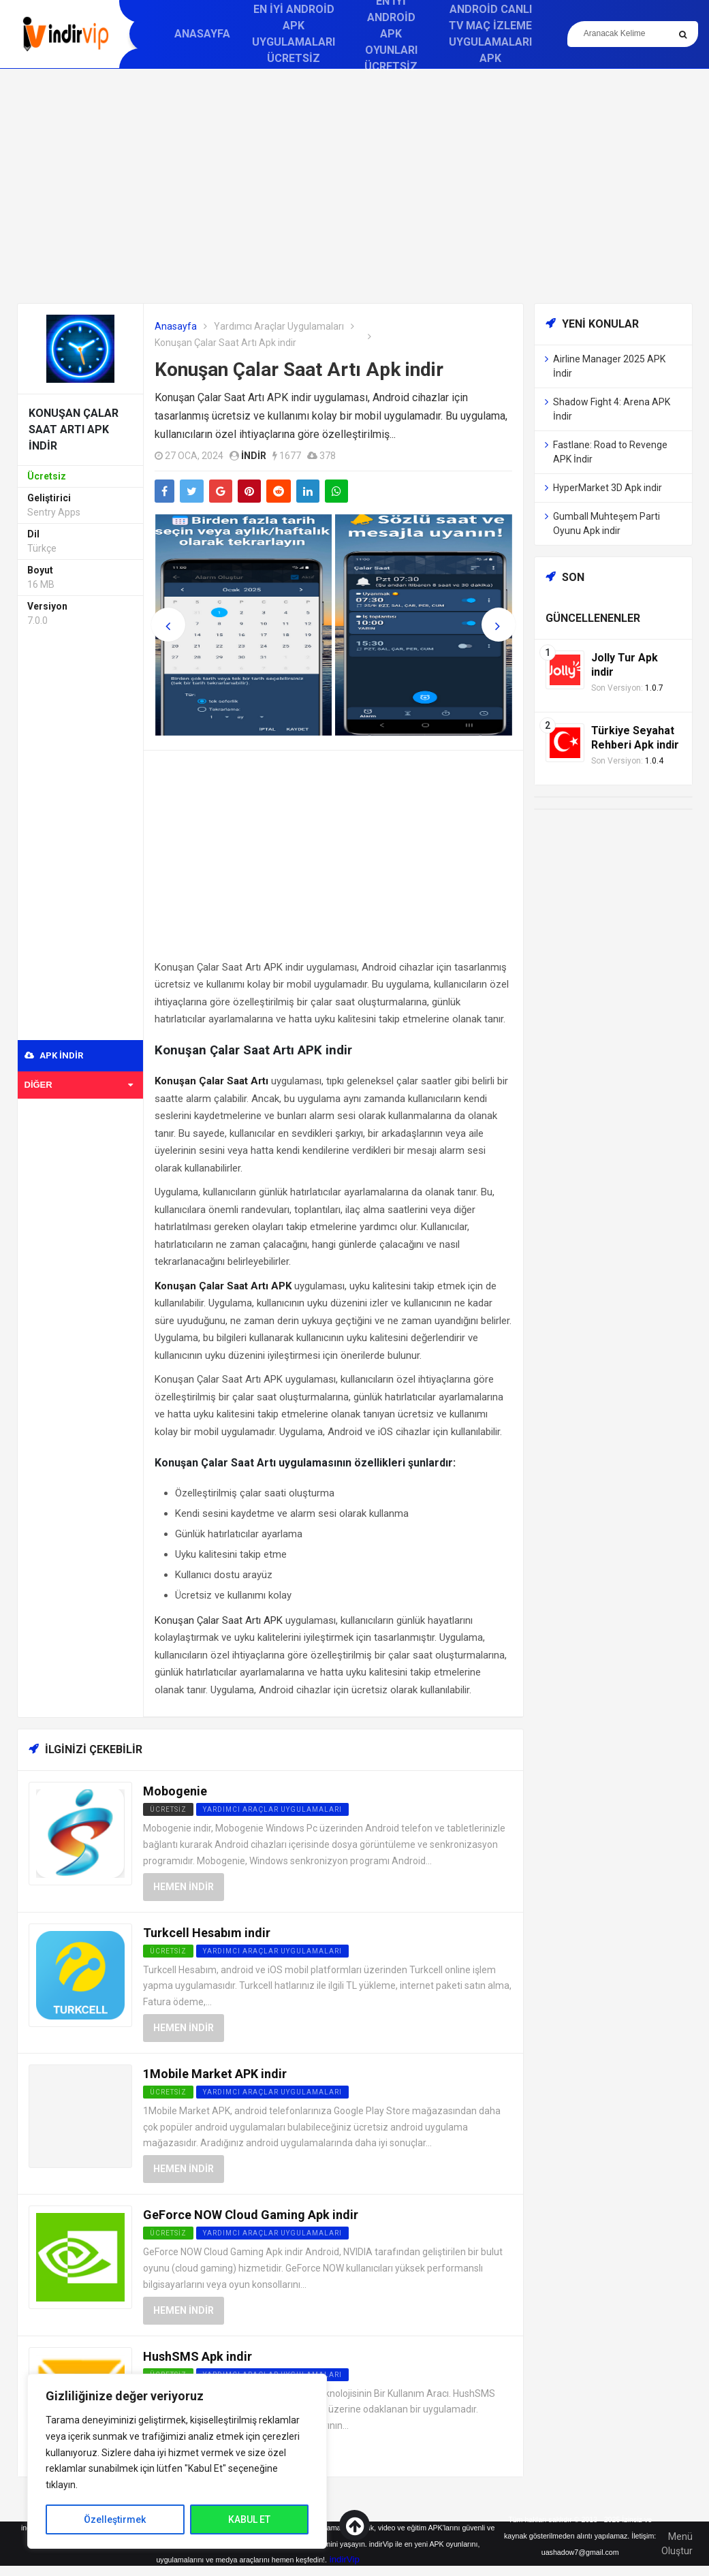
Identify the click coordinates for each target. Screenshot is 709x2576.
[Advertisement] (355, 186)
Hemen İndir (183, 1886)
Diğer (79, 1085)
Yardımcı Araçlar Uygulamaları (279, 326)
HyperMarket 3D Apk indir (607, 487)
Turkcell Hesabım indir (206, 1933)
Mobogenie (175, 1791)
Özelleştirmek (115, 2519)
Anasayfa (202, 33)
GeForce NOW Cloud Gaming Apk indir (250, 2215)
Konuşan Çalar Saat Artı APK (219, 1620)
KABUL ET (249, 2519)
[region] (177, 2461)
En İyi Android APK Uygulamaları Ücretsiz (293, 34)
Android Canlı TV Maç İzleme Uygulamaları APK (490, 34)
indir (253, 455)
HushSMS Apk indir (197, 2356)
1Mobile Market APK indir (215, 2074)
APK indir (54, 1055)
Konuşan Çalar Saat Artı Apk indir (299, 369)
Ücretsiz (168, 1809)
